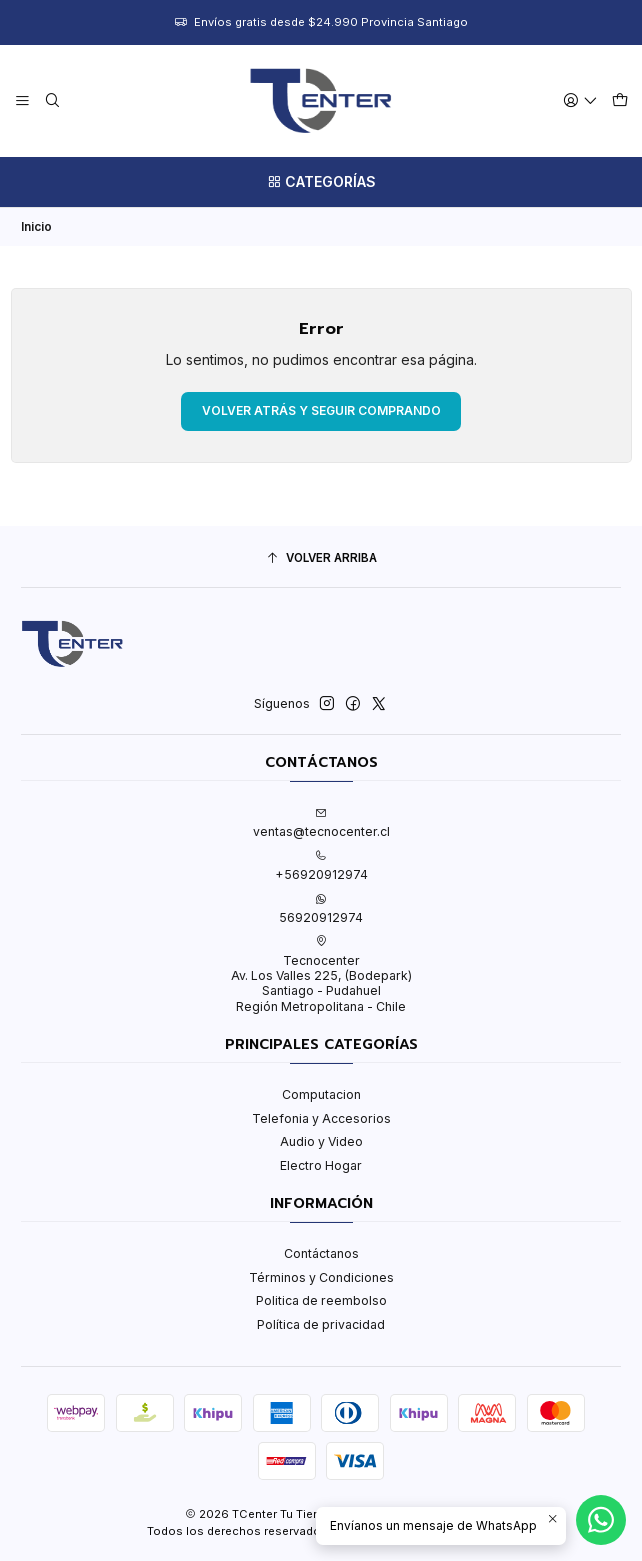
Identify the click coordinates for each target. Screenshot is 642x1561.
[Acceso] (581, 100)
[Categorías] (321, 182)
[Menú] (23, 100)
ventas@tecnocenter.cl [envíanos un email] (321, 823)
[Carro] (619, 101)
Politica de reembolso (321, 1300)
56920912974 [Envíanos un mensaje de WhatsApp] (321, 909)
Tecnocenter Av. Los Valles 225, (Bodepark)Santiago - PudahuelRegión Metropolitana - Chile (321, 974)
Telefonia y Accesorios (321, 1118)
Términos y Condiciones (321, 1277)
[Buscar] (52, 100)
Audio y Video (321, 1141)
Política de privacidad (321, 1324)
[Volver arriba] (321, 559)
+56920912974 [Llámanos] (321, 866)
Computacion (321, 1094)
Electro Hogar (321, 1165)
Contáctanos (321, 1253)
